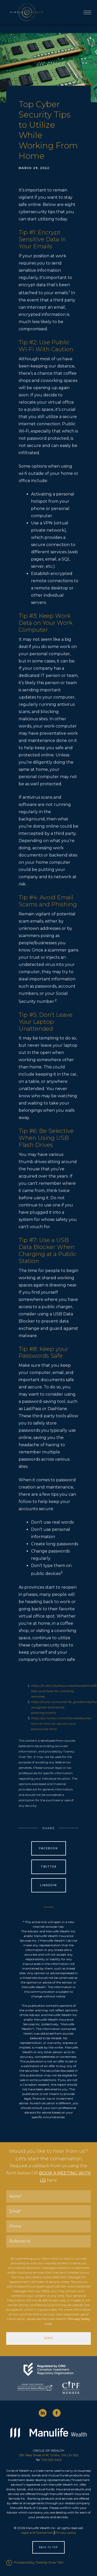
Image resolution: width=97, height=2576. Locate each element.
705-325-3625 (51, 2460)
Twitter (48, 1866)
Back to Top (48, 2547)
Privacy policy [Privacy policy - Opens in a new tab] (65, 2532)
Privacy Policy (79, 2319)
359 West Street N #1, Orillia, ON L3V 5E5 (48, 2455)
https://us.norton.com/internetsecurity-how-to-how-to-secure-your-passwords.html (61, 1723)
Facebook (48, 1848)
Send (48, 2338)
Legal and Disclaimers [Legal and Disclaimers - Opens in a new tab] (37, 2532)
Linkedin (48, 1885)
